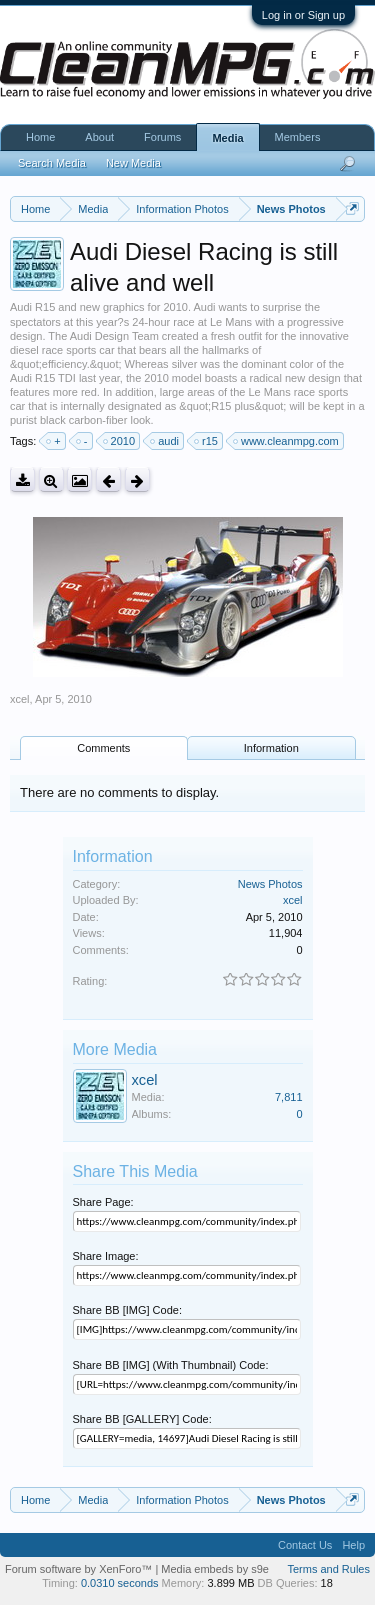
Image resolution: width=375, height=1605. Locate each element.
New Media (133, 163)
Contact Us (305, 1545)
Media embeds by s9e (215, 1569)
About (99, 137)
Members (298, 137)
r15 (207, 441)
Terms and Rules (328, 1569)
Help (353, 1545)
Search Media (52, 163)
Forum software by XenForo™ (80, 1569)
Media (227, 138)
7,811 (289, 1097)
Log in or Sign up (303, 15)
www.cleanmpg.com (287, 441)
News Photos (270, 884)
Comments (103, 748)
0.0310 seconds (120, 1583)
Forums (162, 137)
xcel (20, 699)
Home (40, 137)
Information (271, 748)
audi (165, 441)
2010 (120, 441)
